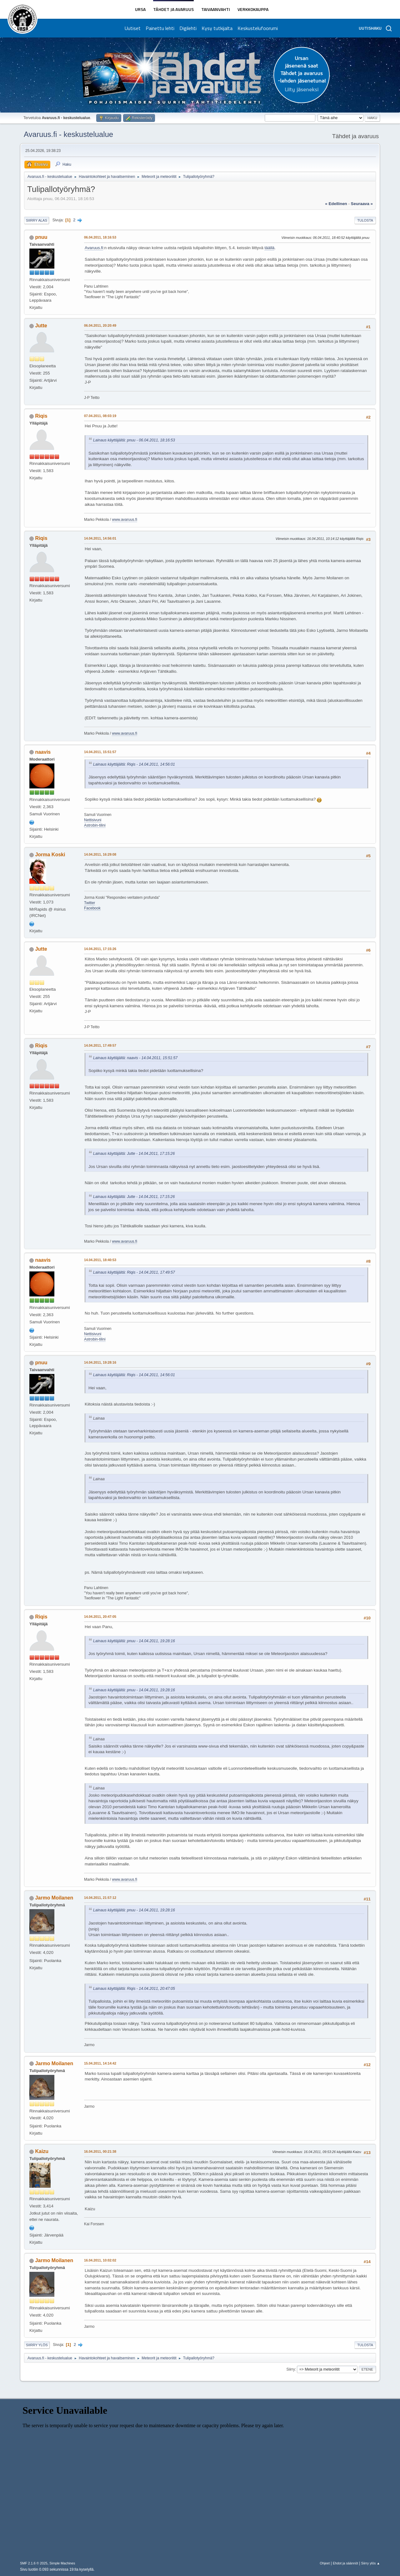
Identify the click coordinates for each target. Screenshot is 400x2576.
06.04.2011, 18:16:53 (100, 237)
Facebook (92, 908)
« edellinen (336, 203)
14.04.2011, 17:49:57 (100, 1045)
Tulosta (365, 220)
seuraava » (362, 203)
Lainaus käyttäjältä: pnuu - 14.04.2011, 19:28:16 (134, 1641)
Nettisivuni (92, 820)
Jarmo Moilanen (54, 1897)
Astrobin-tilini (95, 825)
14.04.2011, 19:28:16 (100, 1362)
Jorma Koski (50, 854)
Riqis (41, 416)
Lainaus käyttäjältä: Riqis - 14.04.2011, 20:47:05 (134, 1988)
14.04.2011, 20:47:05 (100, 1616)
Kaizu (41, 2151)
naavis (43, 752)
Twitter (89, 903)
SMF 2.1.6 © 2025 (34, 2563)
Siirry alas (36, 220)
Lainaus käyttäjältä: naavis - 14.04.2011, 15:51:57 (135, 1058)
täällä (269, 247)
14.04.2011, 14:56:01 (100, 538)
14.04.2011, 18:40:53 (100, 1260)
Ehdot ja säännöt (345, 2563)
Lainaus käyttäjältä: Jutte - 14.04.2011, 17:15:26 (134, 1153)
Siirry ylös (37, 2345)
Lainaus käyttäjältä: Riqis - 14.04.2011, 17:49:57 (134, 1272)
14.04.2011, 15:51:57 (100, 752)
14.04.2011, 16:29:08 (100, 854)
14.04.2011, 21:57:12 (100, 1897)
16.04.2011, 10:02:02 (100, 2260)
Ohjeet (325, 2563)
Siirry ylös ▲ (370, 2563)
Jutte (41, 325)
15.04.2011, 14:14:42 (100, 2063)
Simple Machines (62, 2563)
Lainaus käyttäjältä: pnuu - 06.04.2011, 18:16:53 (134, 440)
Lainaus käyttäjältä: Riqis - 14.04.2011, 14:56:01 (134, 764)
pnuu (41, 237)
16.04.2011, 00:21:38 (100, 2151)
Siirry (290, 2369)
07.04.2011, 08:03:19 (100, 416)
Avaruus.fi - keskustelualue (68, 134)
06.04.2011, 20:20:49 (100, 325)
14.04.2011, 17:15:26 (100, 949)
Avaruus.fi (94, 247)
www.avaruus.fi (124, 519)
